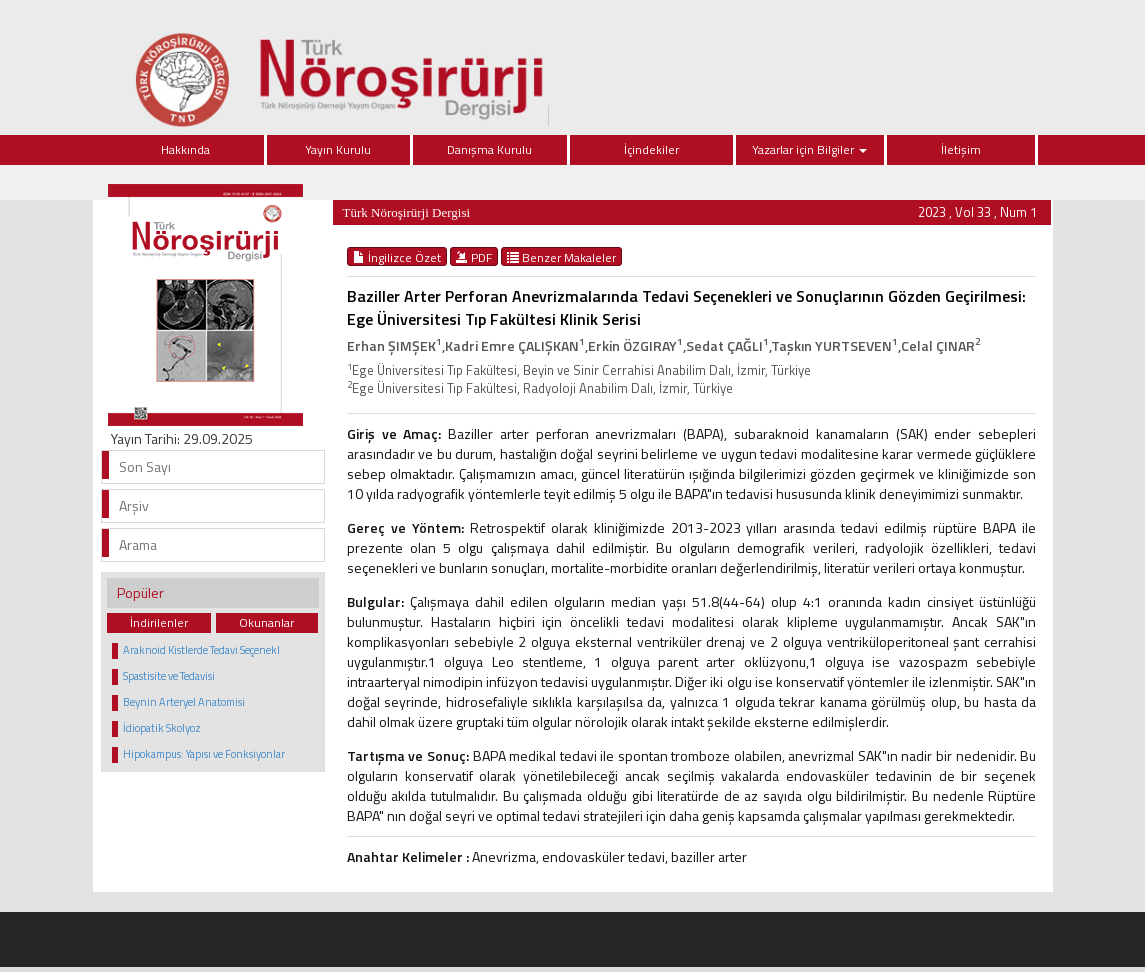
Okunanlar (266, 622)
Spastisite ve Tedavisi (169, 676)
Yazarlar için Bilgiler (809, 149)
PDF (474, 257)
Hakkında (185, 149)
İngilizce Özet (397, 257)
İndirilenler (159, 622)
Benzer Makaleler (561, 257)
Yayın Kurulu (338, 149)
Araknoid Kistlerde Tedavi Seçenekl (201, 650)
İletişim (961, 149)
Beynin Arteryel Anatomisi (184, 702)
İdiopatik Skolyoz (162, 728)
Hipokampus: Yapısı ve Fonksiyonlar (204, 754)
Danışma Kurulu (489, 149)
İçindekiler (651, 149)
